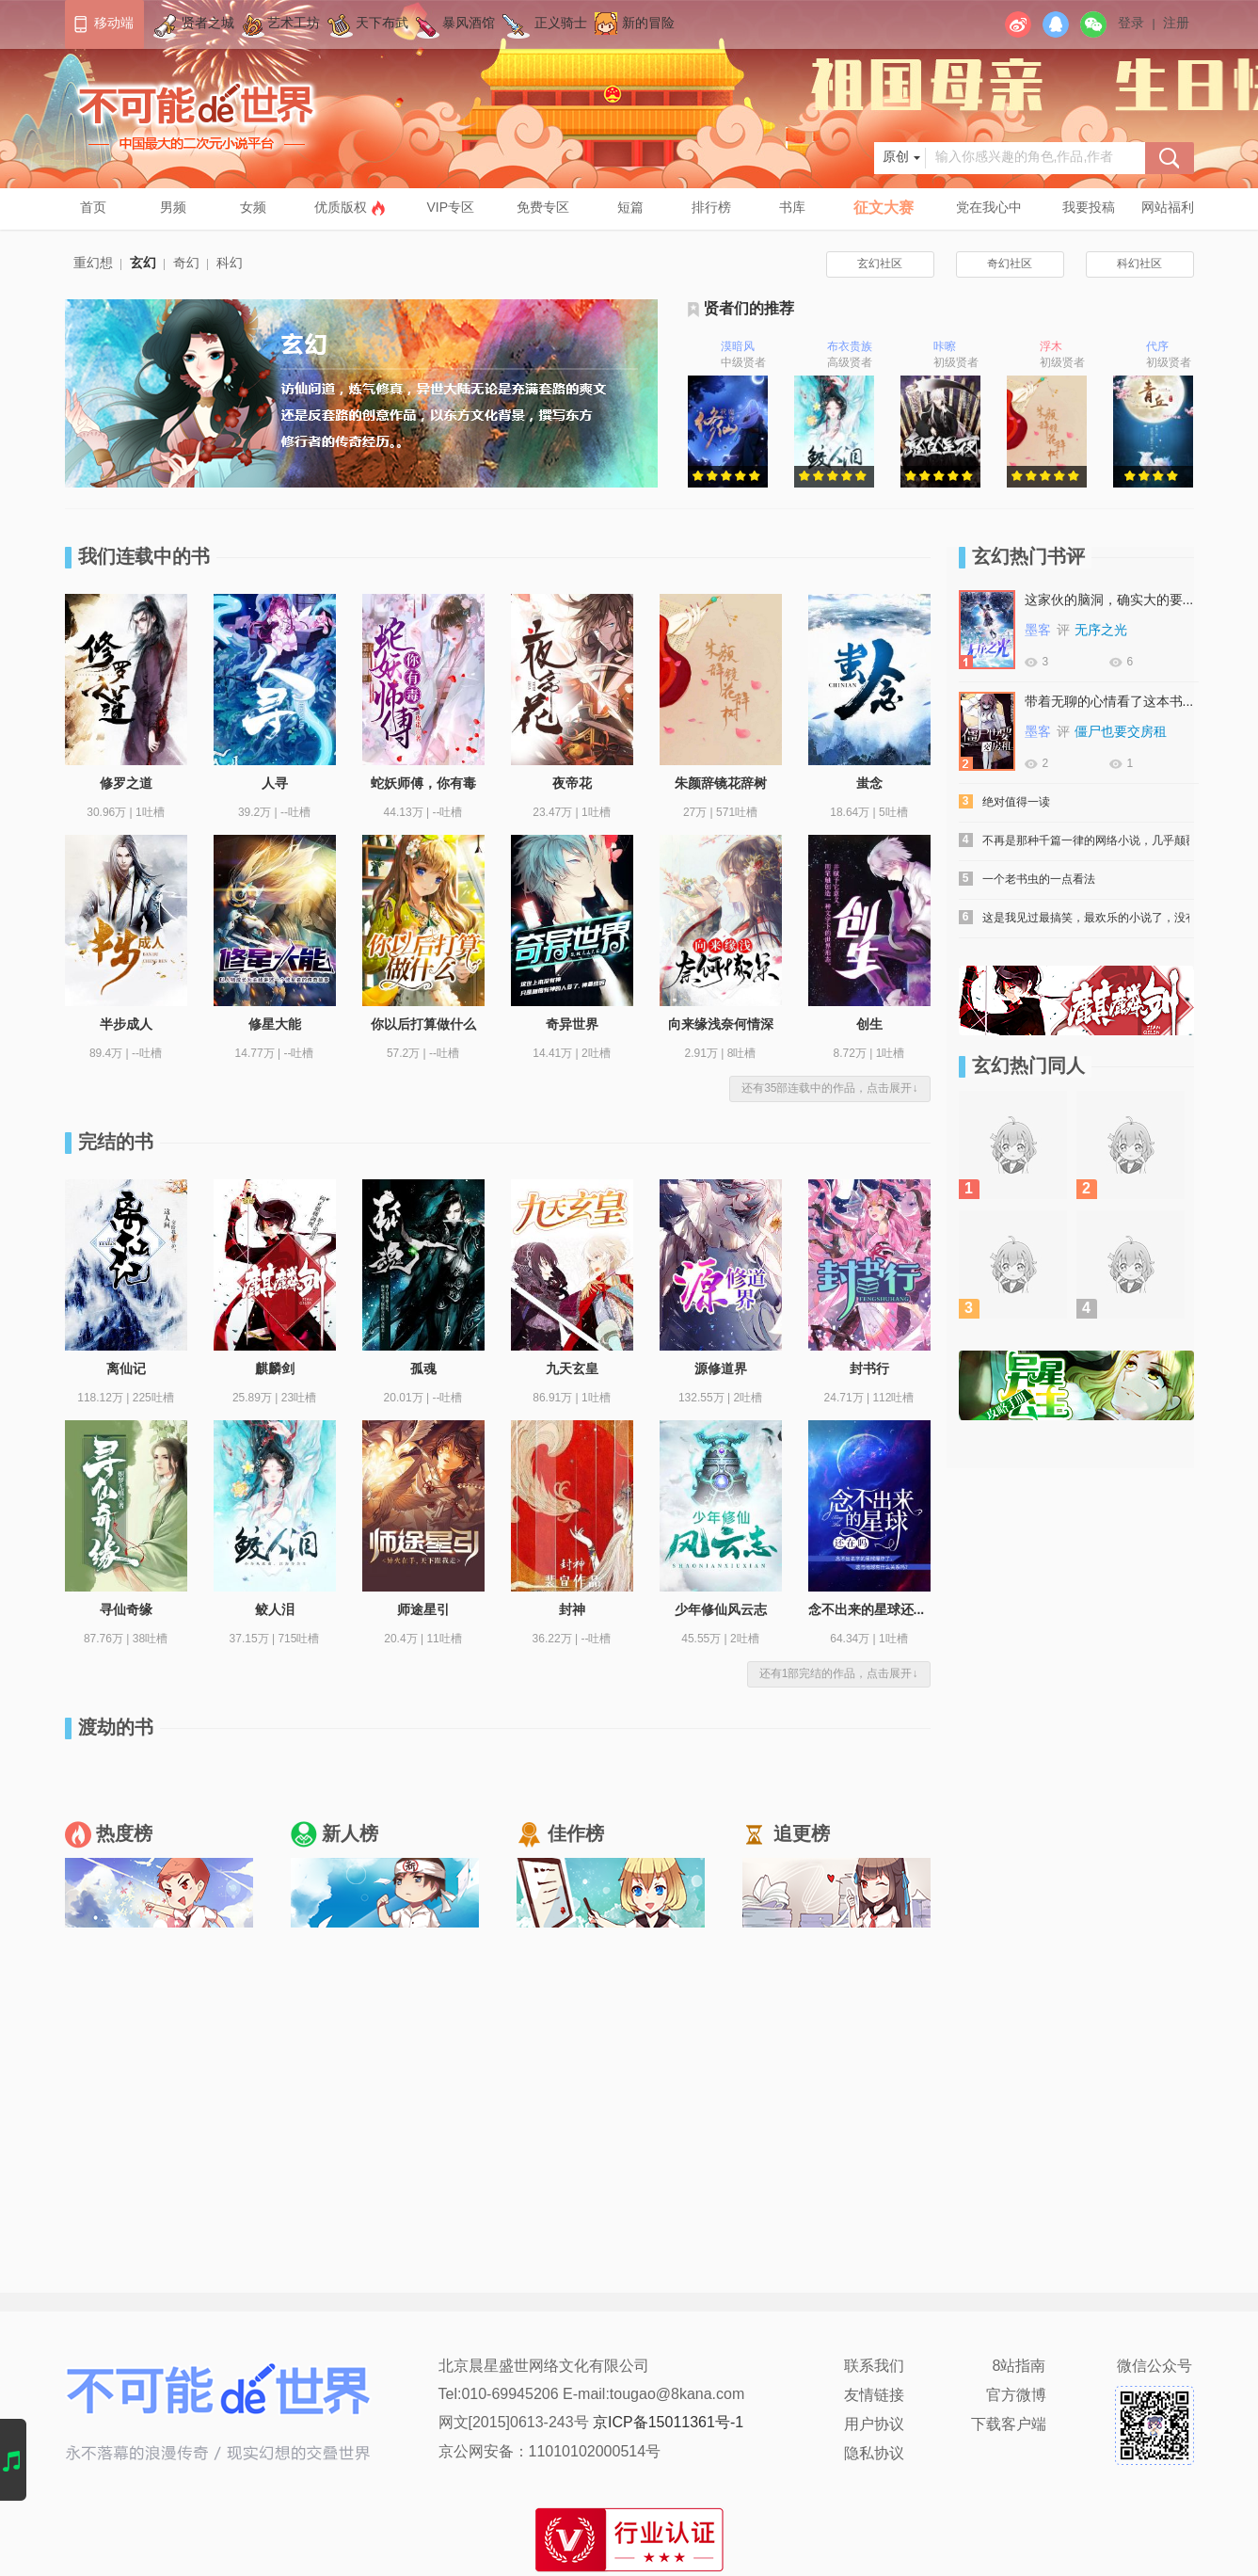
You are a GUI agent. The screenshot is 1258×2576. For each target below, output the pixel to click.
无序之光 (1101, 631)
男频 (173, 208)
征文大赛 (883, 208)
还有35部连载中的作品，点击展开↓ (829, 1088)
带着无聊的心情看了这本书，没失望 (1109, 703)
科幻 (229, 264)
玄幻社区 (879, 264)
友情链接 (874, 2396)
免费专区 (543, 208)
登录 (1131, 24)
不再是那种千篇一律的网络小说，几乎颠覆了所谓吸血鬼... (1085, 841)
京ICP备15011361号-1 (668, 2423)
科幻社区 (1139, 264)
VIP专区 (451, 208)
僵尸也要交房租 (1121, 733)
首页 (93, 208)
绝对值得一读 (1016, 802)
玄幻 (143, 264)
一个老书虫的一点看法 (1038, 879)
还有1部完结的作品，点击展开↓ (838, 1674)
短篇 (630, 208)
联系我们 (874, 2367)
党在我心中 (989, 208)
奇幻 (186, 264)
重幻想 (93, 264)
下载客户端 (1008, 2425)
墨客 (1038, 631)
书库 (792, 208)
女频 (253, 208)
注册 (1176, 24)
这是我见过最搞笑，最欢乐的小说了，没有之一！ (1085, 918)
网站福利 (1167, 208)
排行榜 (711, 208)
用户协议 (874, 2425)
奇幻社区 (1009, 264)
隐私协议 (874, 2454)
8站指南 (1019, 2367)
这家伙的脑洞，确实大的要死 (1109, 601)
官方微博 (1016, 2396)
